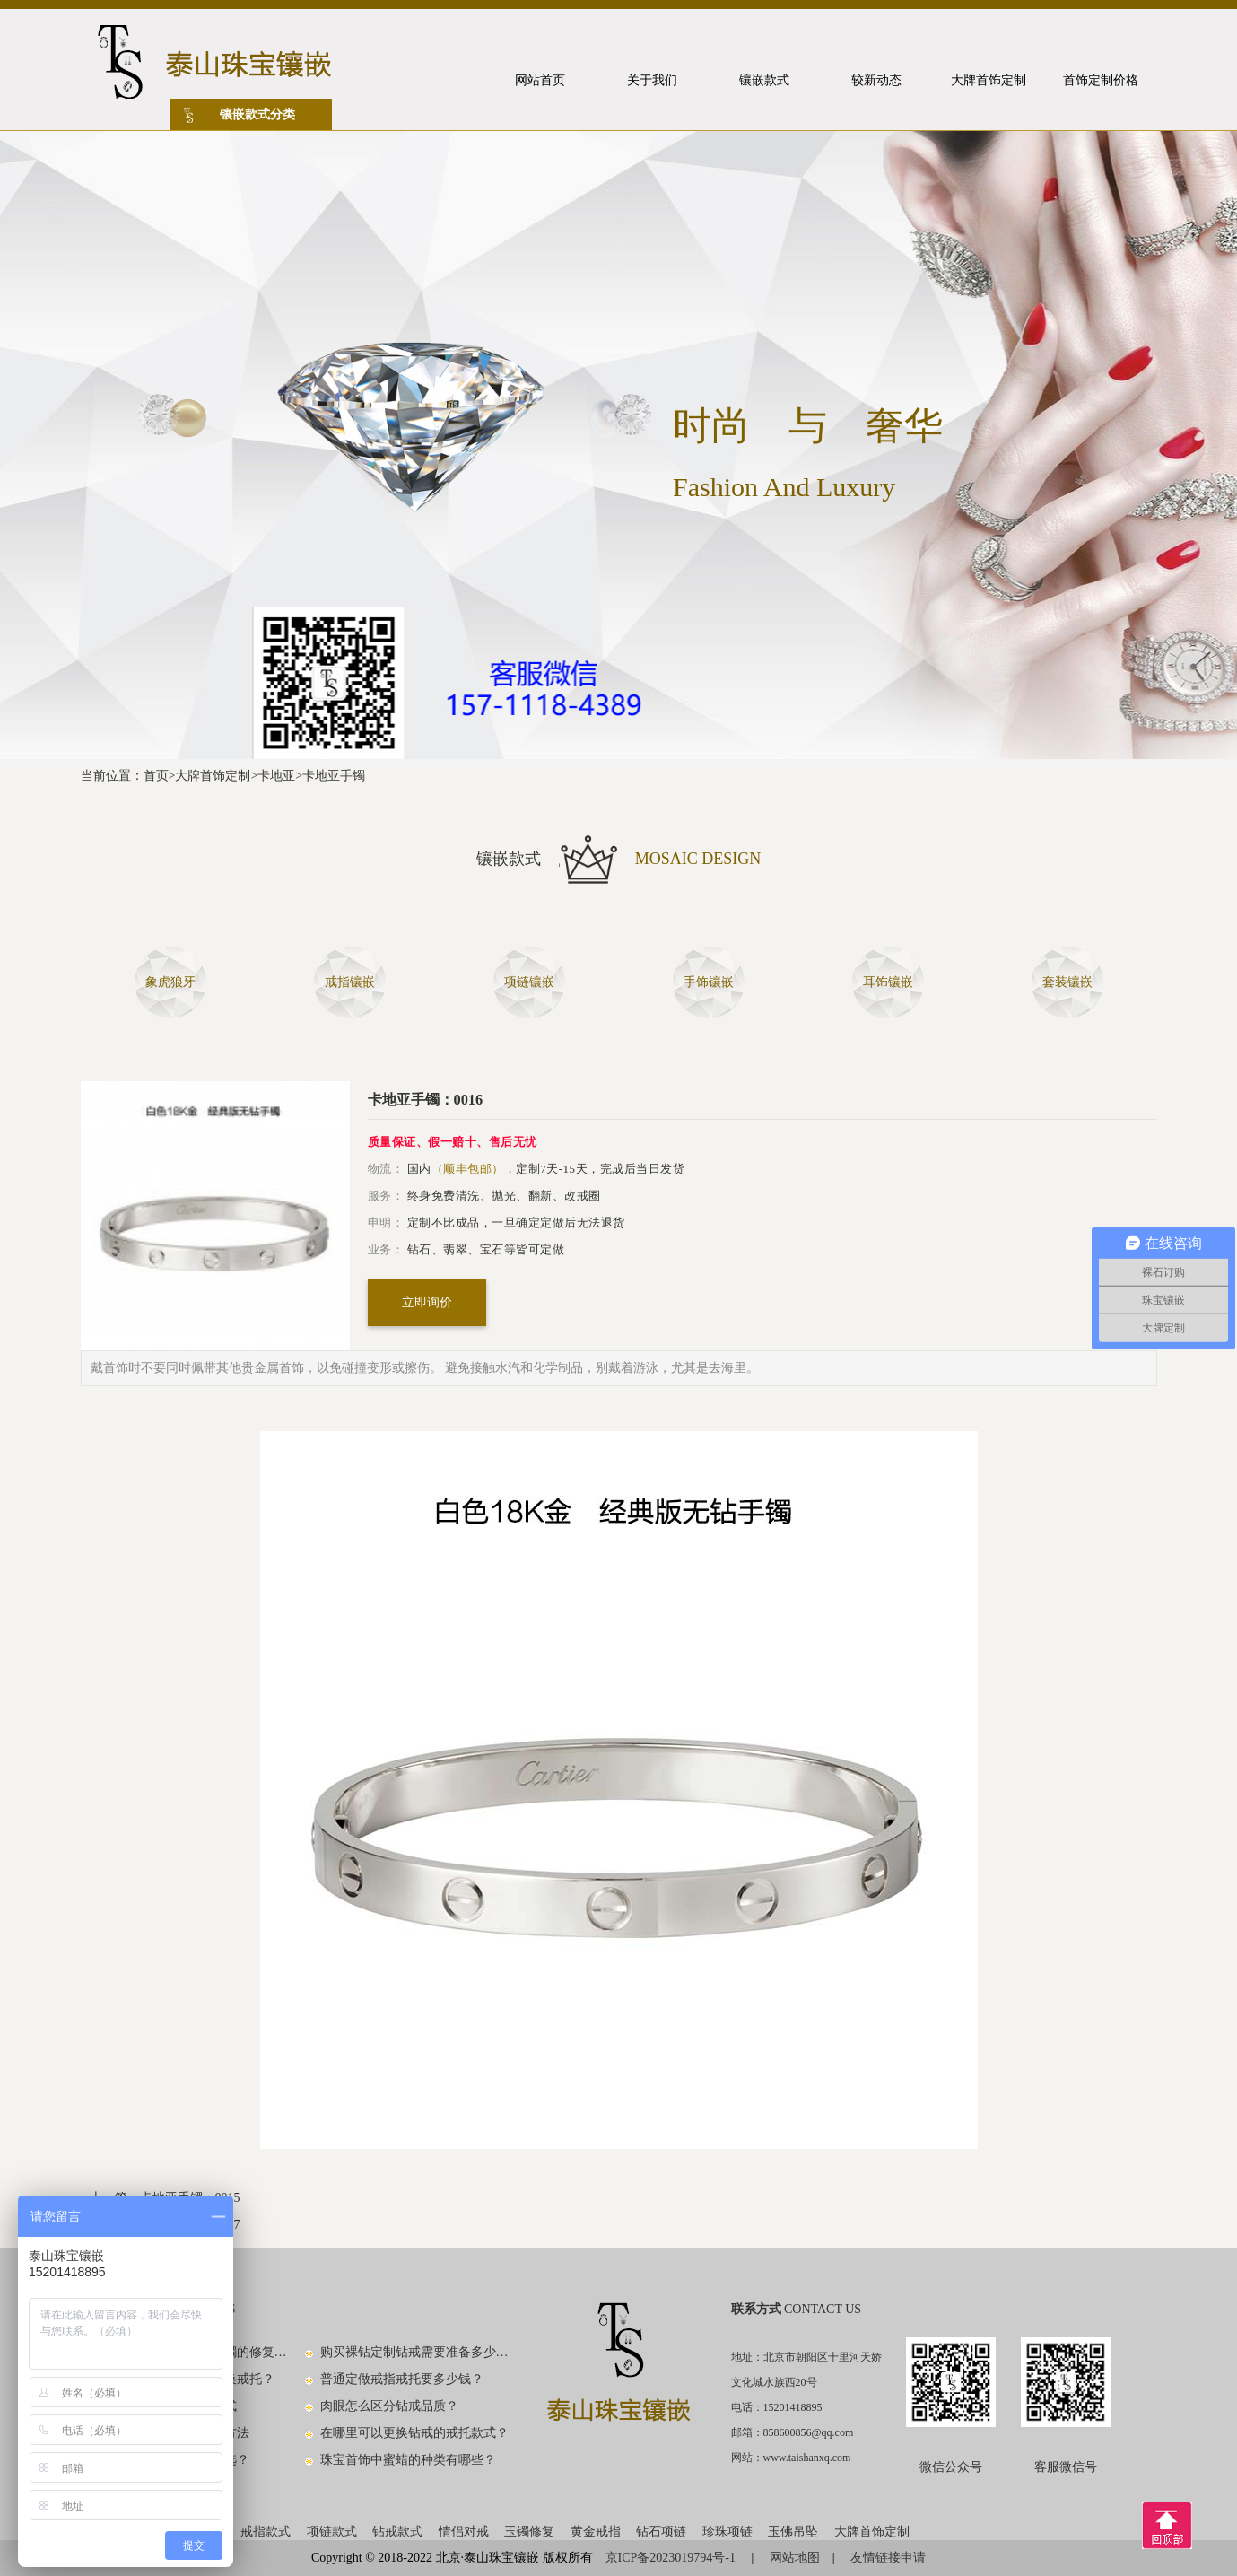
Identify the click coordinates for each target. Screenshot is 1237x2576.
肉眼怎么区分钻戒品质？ (389, 2406)
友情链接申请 (888, 2557)
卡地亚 (276, 775)
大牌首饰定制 (212, 775)
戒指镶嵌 (350, 982)
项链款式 (332, 2531)
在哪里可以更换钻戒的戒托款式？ (414, 2433)
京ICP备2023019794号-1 (672, 2557)
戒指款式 (265, 2531)
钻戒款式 (397, 2531)
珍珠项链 (727, 2531)
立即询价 (427, 1302)
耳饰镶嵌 (888, 982)
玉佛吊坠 (793, 2531)
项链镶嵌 (529, 982)
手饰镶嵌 (709, 982)
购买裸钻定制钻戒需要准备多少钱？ (415, 2352)
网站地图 (795, 2557)
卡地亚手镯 (333, 775)
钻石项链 (661, 2531)
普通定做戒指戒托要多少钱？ (401, 2379)
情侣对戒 (464, 2531)
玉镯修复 (529, 2531)
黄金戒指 (596, 2531)
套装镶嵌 (1067, 982)
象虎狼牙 (170, 982)
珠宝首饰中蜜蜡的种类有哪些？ (408, 2460)
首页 (156, 775)
